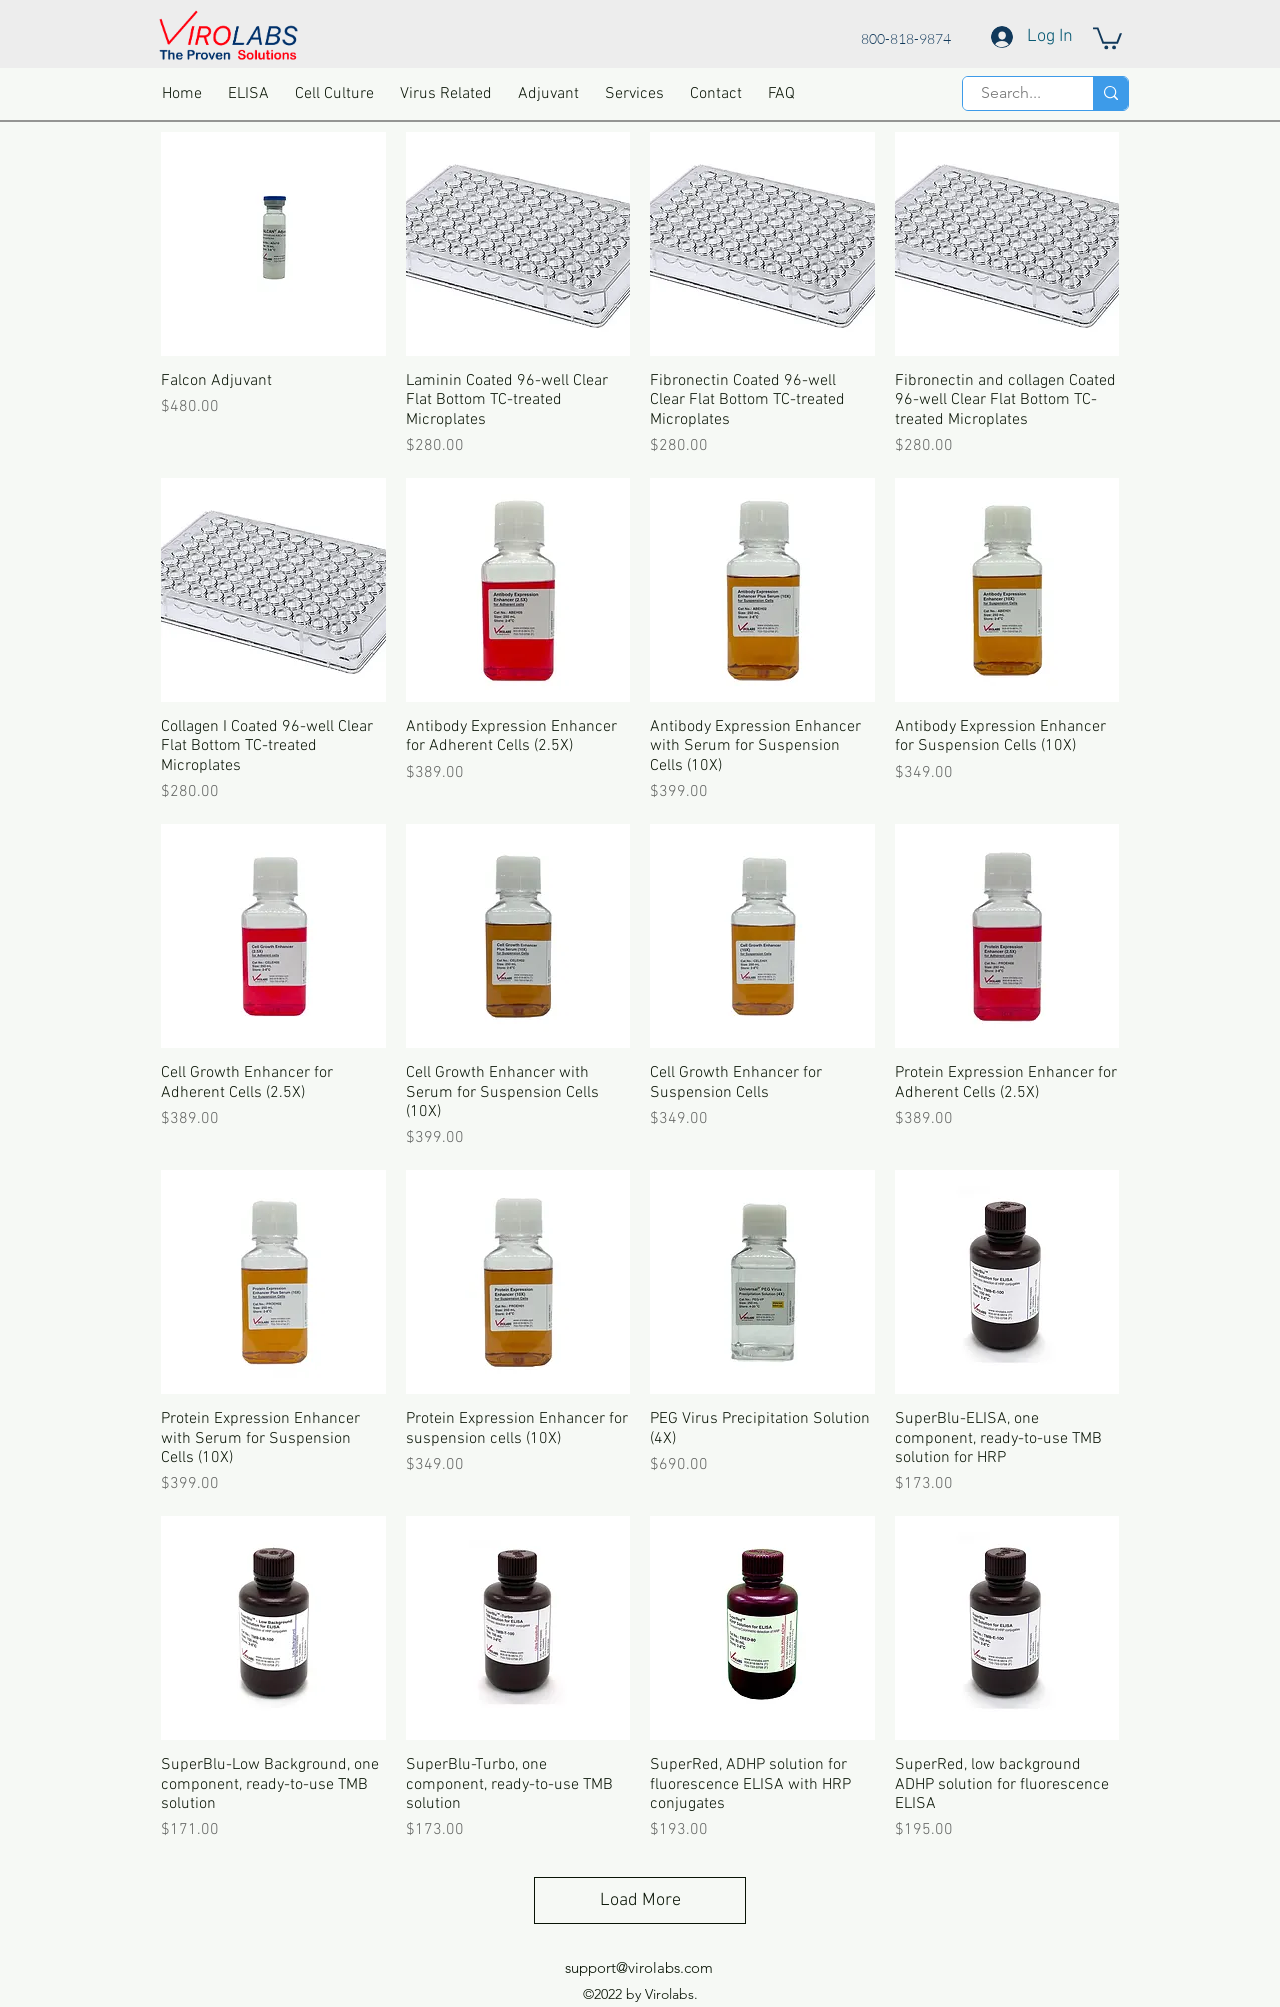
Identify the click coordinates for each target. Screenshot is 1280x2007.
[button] (1107, 37)
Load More (640, 1900)
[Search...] (1011, 93)
